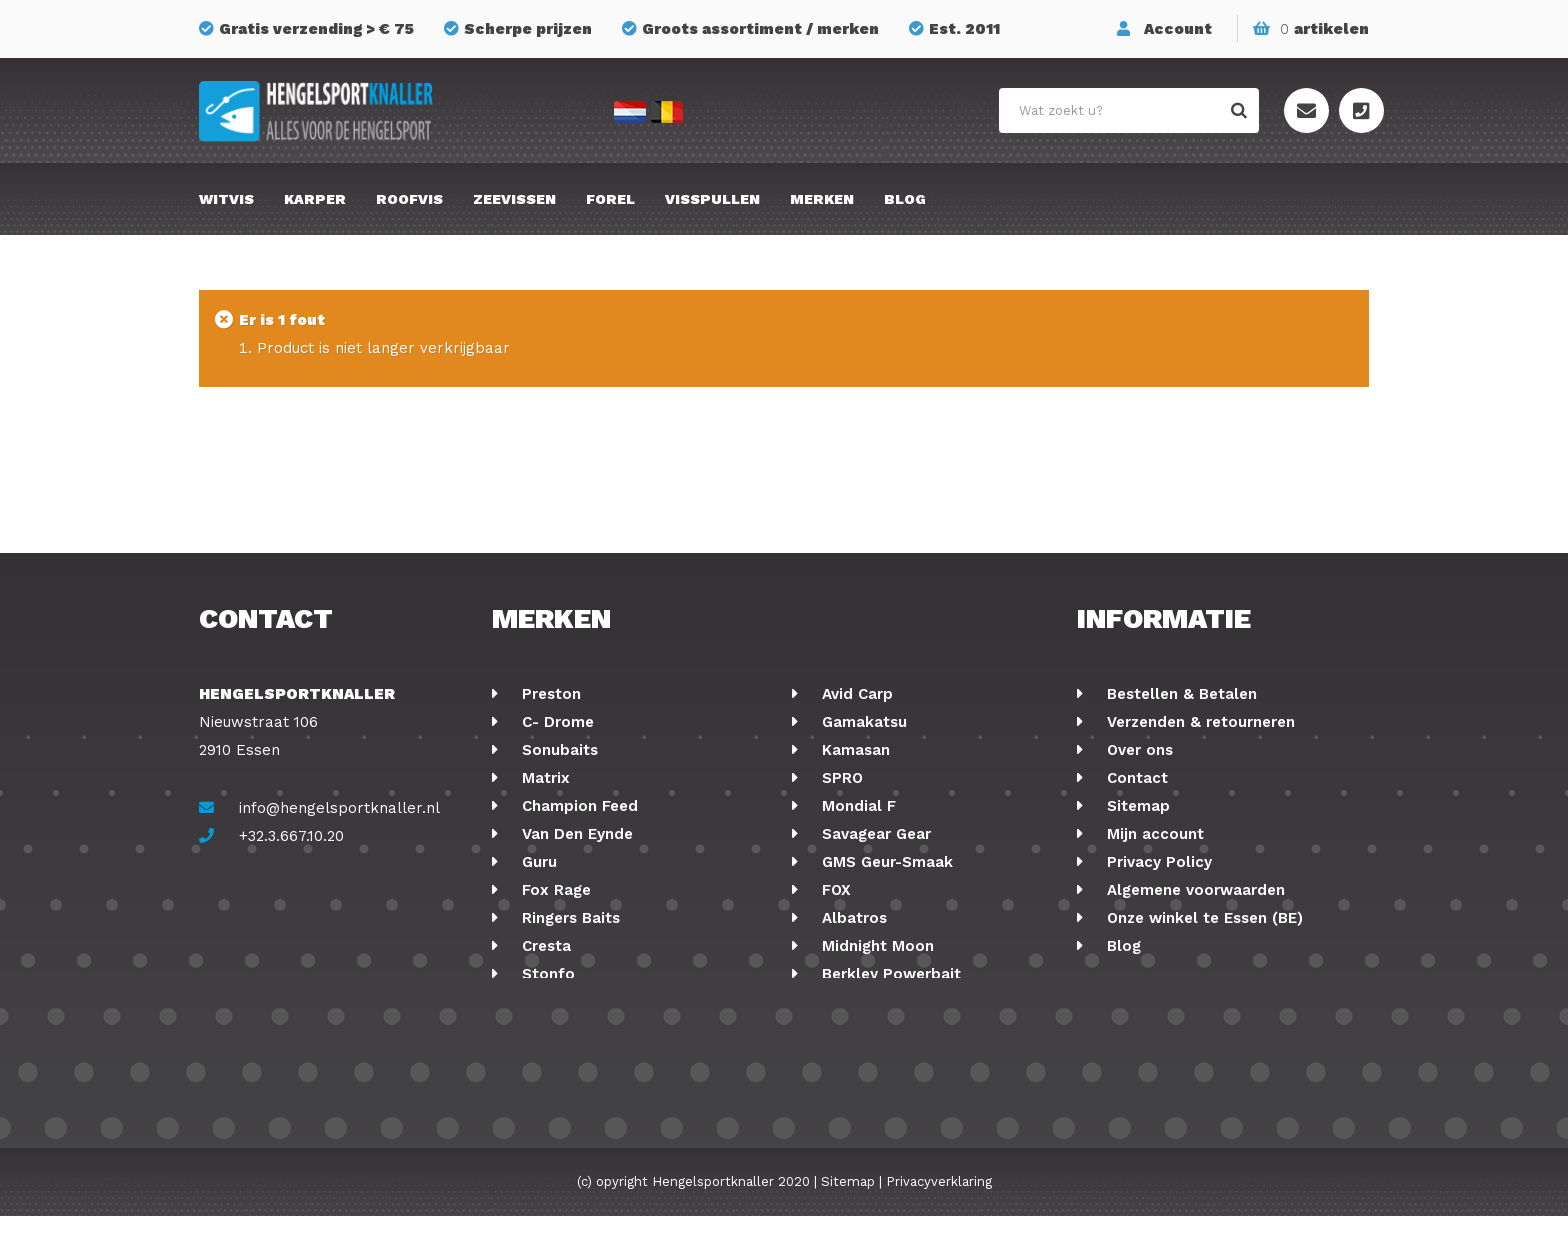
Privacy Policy (1157, 862)
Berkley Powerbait (889, 974)
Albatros (852, 918)
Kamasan (853, 750)
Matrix (543, 778)
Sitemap (1136, 806)
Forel (610, 199)
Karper (315, 199)
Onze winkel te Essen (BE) (1202, 918)
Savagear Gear (874, 834)
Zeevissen (514, 199)
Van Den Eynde (575, 834)
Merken (822, 199)
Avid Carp (855, 694)
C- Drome (555, 722)
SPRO (840, 778)
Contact (1135, 778)
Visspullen (712, 199)
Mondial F (856, 806)
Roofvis (409, 199)
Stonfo (546, 974)
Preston (549, 694)
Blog (905, 199)
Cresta (544, 946)
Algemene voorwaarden (1193, 890)
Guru (537, 862)
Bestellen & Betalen (1179, 694)
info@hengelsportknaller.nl (339, 808)
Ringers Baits (568, 918)
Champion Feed (577, 806)
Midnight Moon (875, 946)
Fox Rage (554, 890)
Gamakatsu (862, 722)
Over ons (1137, 750)
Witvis (226, 199)
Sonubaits (557, 750)
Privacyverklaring (939, 1219)
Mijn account (1153, 834)
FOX (834, 890)
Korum (543, 1002)
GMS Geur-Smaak (885, 862)
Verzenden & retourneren (1198, 722)
